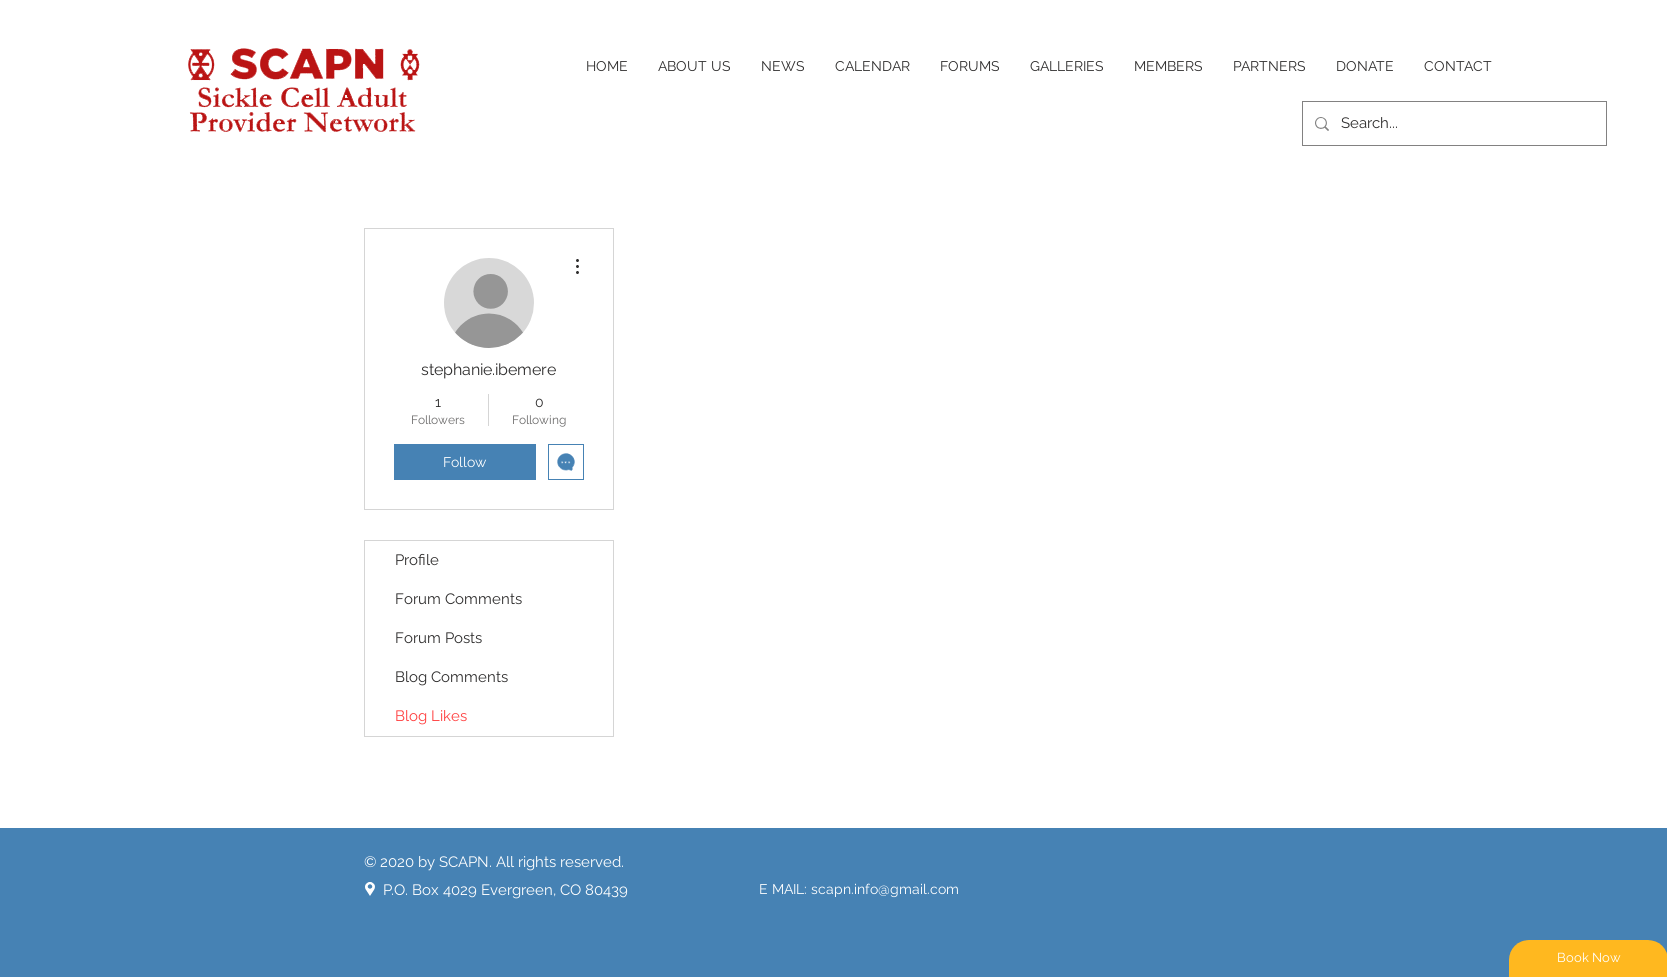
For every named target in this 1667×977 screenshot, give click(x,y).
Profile (417, 560)
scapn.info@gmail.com (885, 889)
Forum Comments (458, 599)
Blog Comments (451, 677)
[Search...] (1452, 123)
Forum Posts (438, 638)
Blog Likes (431, 716)
